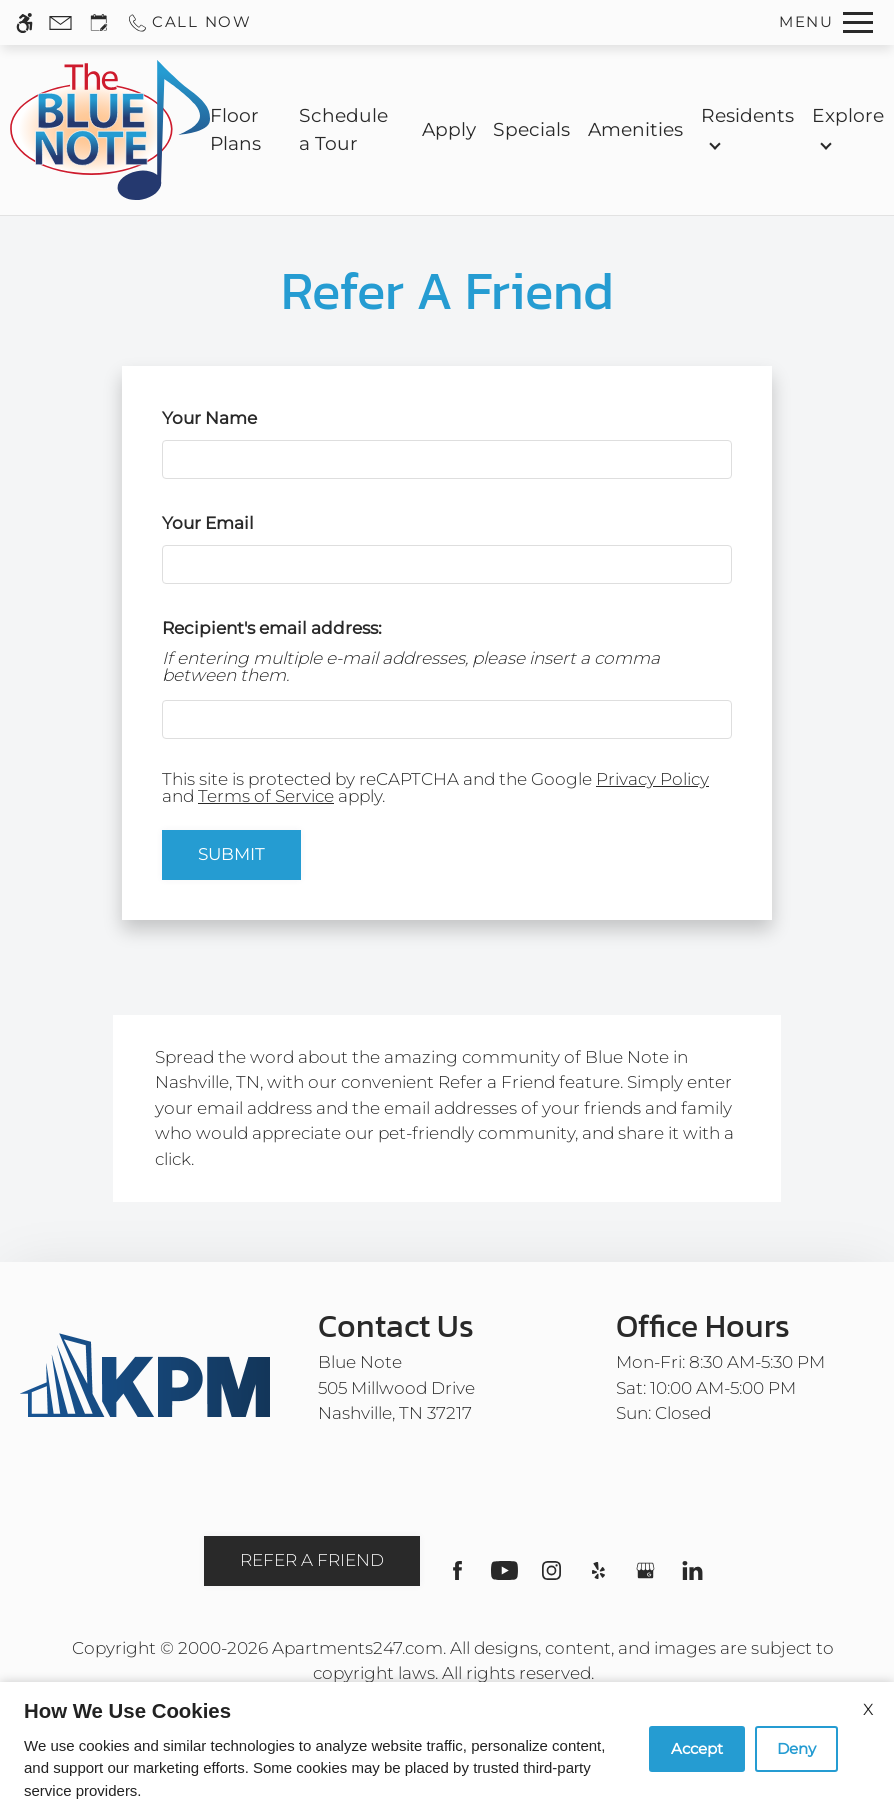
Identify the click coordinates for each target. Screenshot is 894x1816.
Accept (697, 1748)
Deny (796, 1748)
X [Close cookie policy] (868, 1709)
